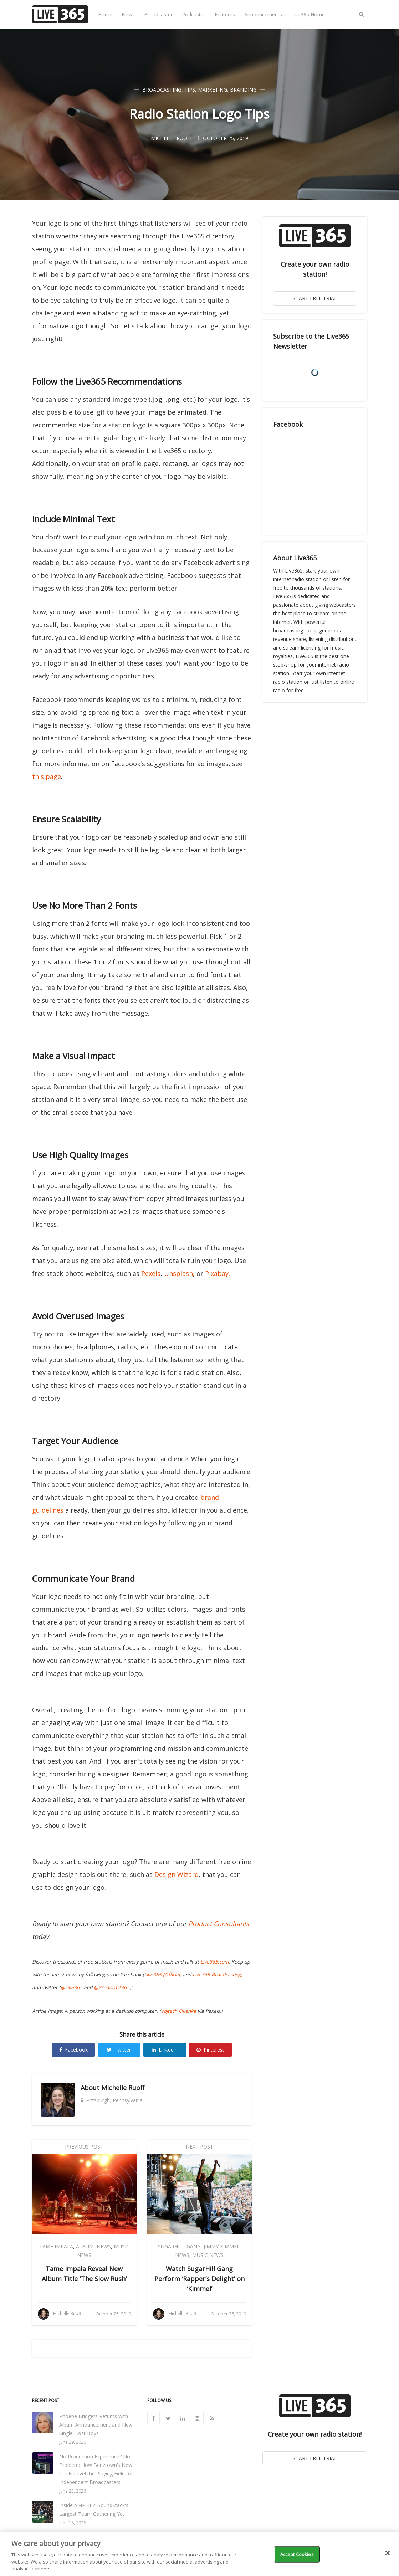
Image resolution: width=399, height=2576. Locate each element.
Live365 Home (308, 14)
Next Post (199, 2146)
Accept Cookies (297, 2554)
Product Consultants (218, 1923)
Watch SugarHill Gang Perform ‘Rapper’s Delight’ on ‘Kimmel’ (199, 2278)
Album (85, 2246)
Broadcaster (158, 14)
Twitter (119, 2049)
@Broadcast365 (111, 1987)
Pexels (150, 1273)
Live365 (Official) (162, 1974)
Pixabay (217, 1273)
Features (225, 14)
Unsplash (178, 1273)
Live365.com (214, 1962)
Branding (243, 89)
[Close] (387, 2553)
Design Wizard (176, 1874)
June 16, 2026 (72, 2523)
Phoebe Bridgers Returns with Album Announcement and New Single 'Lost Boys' (96, 2425)
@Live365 (71, 1987)
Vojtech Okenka (178, 2011)
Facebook (73, 2049)
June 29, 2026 (72, 2442)
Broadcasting (161, 89)
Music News (208, 2255)
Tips (189, 89)
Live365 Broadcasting (217, 1974)
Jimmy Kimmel (222, 2246)
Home (105, 14)
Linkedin (165, 2049)
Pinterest (210, 2049)
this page (46, 776)
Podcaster (193, 14)
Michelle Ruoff (122, 2087)
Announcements (263, 14)
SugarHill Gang (179, 2246)
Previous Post (84, 2146)
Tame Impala (56, 2246)
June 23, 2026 (72, 2491)
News (128, 14)
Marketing (212, 89)
